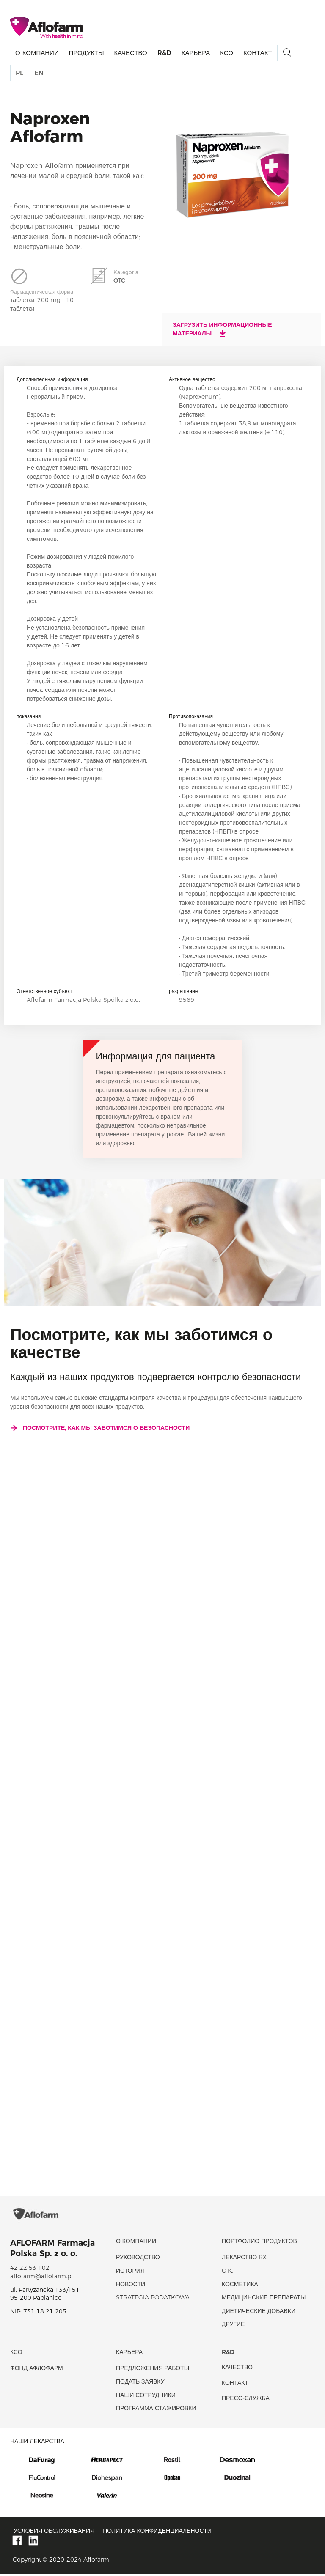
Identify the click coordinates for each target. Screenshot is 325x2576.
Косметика (240, 2286)
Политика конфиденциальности (157, 2532)
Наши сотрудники (146, 2396)
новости (130, 2286)
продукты (86, 53)
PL (19, 73)
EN (39, 73)
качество (130, 53)
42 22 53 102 (30, 2270)
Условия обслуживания (54, 2532)
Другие (233, 2326)
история (130, 2272)
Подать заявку (140, 2383)
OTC (228, 2272)
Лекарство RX (244, 2259)
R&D (164, 53)
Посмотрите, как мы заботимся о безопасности (100, 1428)
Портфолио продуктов (259, 2243)
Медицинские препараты (264, 2299)
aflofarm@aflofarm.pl (41, 2278)
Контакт (257, 53)
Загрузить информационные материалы (222, 329)
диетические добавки (258, 2312)
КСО (226, 53)
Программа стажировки (156, 2410)
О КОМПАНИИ (37, 53)
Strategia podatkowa (153, 2299)
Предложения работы (152, 2370)
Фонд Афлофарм (36, 2370)
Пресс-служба (246, 2399)
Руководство (138, 2259)
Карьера (196, 53)
